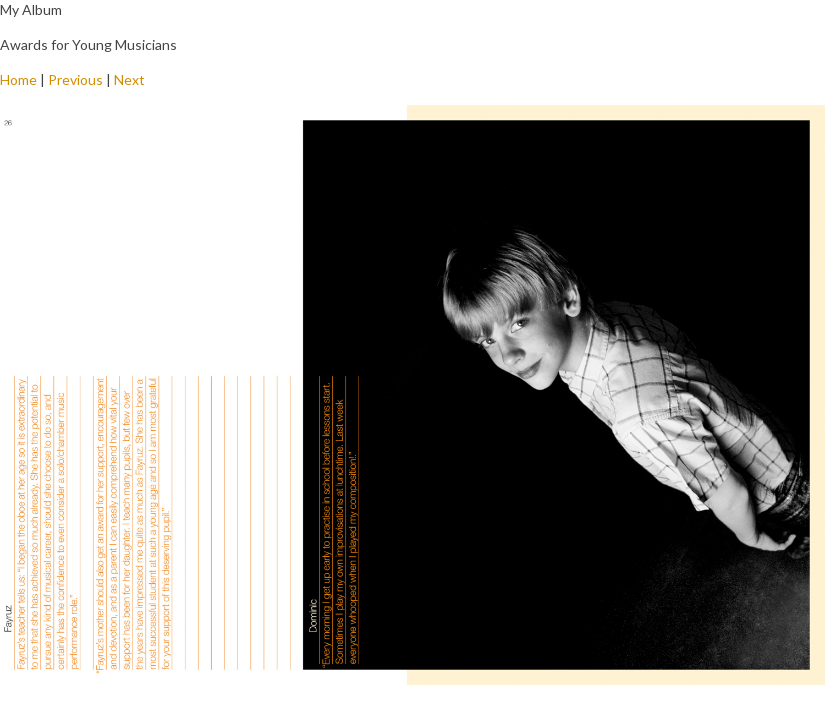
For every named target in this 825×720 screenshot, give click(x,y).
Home (18, 79)
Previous (75, 79)
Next (129, 79)
